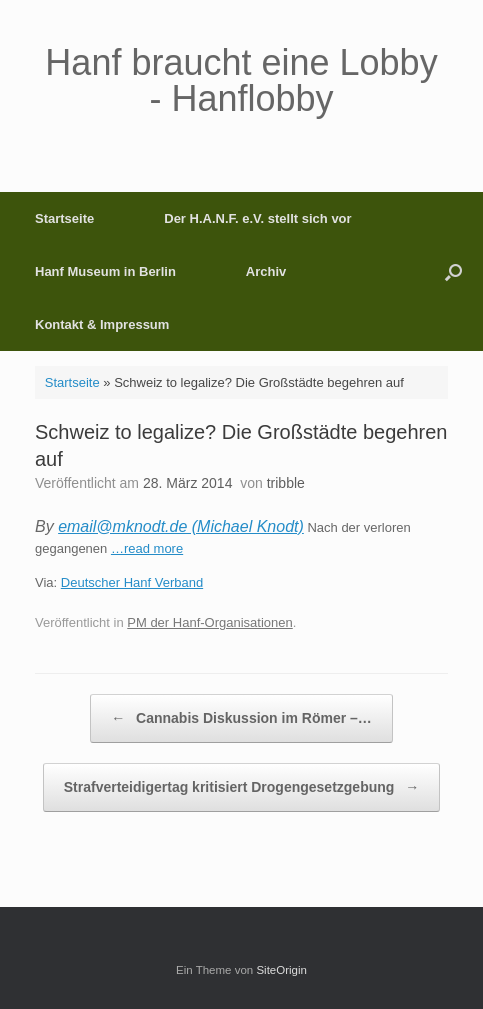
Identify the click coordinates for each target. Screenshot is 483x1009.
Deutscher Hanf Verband (132, 582)
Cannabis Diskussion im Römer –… (241, 718)
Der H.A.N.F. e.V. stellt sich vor (257, 218)
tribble (286, 483)
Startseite (64, 218)
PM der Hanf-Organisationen (209, 622)
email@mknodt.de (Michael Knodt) (181, 526)
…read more (147, 548)
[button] (453, 271)
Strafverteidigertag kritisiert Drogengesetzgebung (242, 787)
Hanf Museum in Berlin (105, 271)
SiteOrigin (281, 970)
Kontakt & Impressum (102, 324)
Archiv (266, 271)
